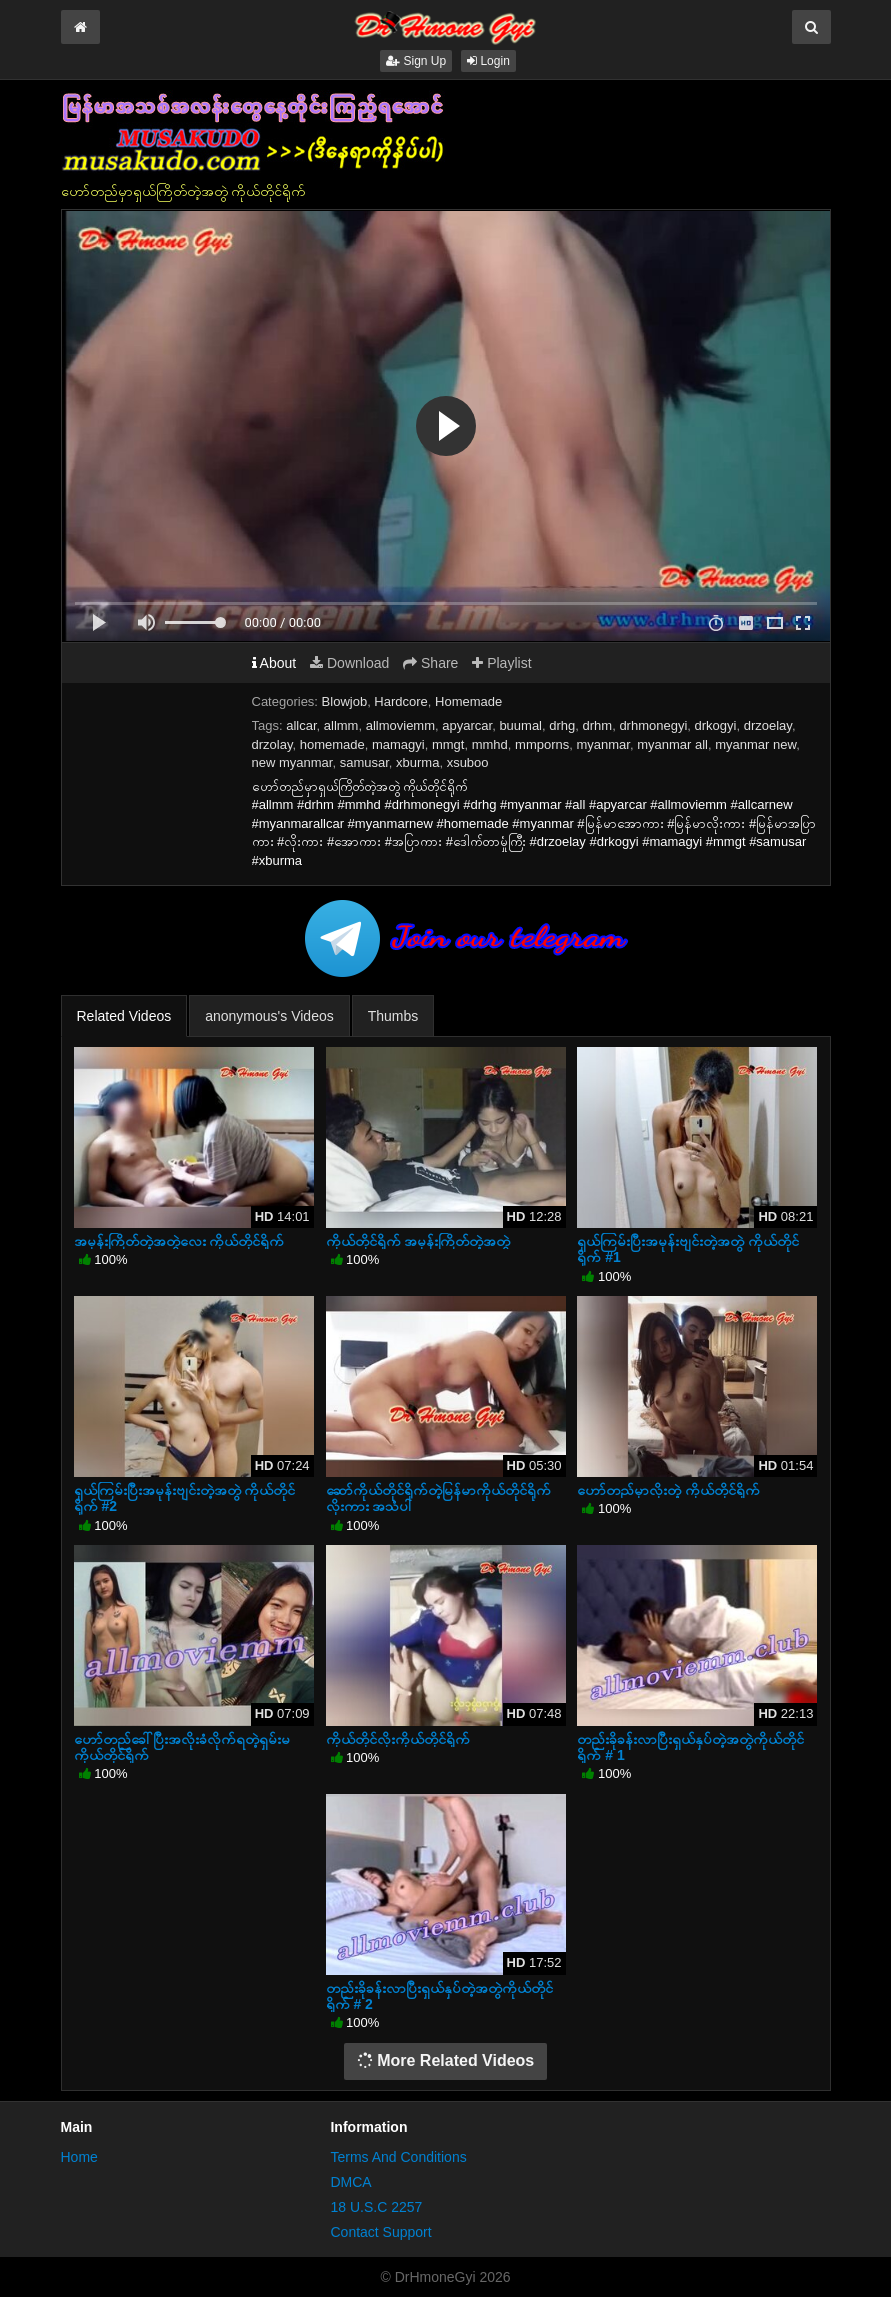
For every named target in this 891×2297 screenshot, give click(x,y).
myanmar (602, 744)
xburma (417, 762)
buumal (520, 725)
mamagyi (398, 744)
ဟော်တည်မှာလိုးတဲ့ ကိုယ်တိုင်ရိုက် (668, 1490)
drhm (598, 725)
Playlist (501, 663)
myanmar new (755, 744)
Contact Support (380, 2232)
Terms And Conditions (398, 2157)
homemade (332, 744)
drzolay (272, 744)
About (274, 663)
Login (488, 61)
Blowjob (345, 701)
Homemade (468, 701)
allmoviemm (400, 725)
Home (79, 2157)
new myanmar (292, 762)
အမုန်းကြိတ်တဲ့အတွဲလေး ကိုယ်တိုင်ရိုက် (179, 1241)
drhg (562, 725)
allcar (301, 725)
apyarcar (467, 725)
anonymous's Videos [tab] (269, 1016)
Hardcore (400, 701)
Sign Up (416, 61)
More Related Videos (446, 2060)
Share (430, 663)
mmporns (542, 744)
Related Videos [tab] (124, 1016)
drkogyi (716, 725)
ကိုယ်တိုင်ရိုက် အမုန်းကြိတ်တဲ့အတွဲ (418, 1241)
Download (349, 663)
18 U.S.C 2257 (376, 2207)
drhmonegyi (653, 725)
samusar (364, 762)
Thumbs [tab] (393, 1016)
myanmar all (672, 744)
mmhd (490, 744)
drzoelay (768, 725)
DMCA (350, 2182)
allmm (341, 725)
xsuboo (468, 762)
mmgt (448, 744)
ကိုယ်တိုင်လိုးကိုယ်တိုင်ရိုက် (398, 1739)
